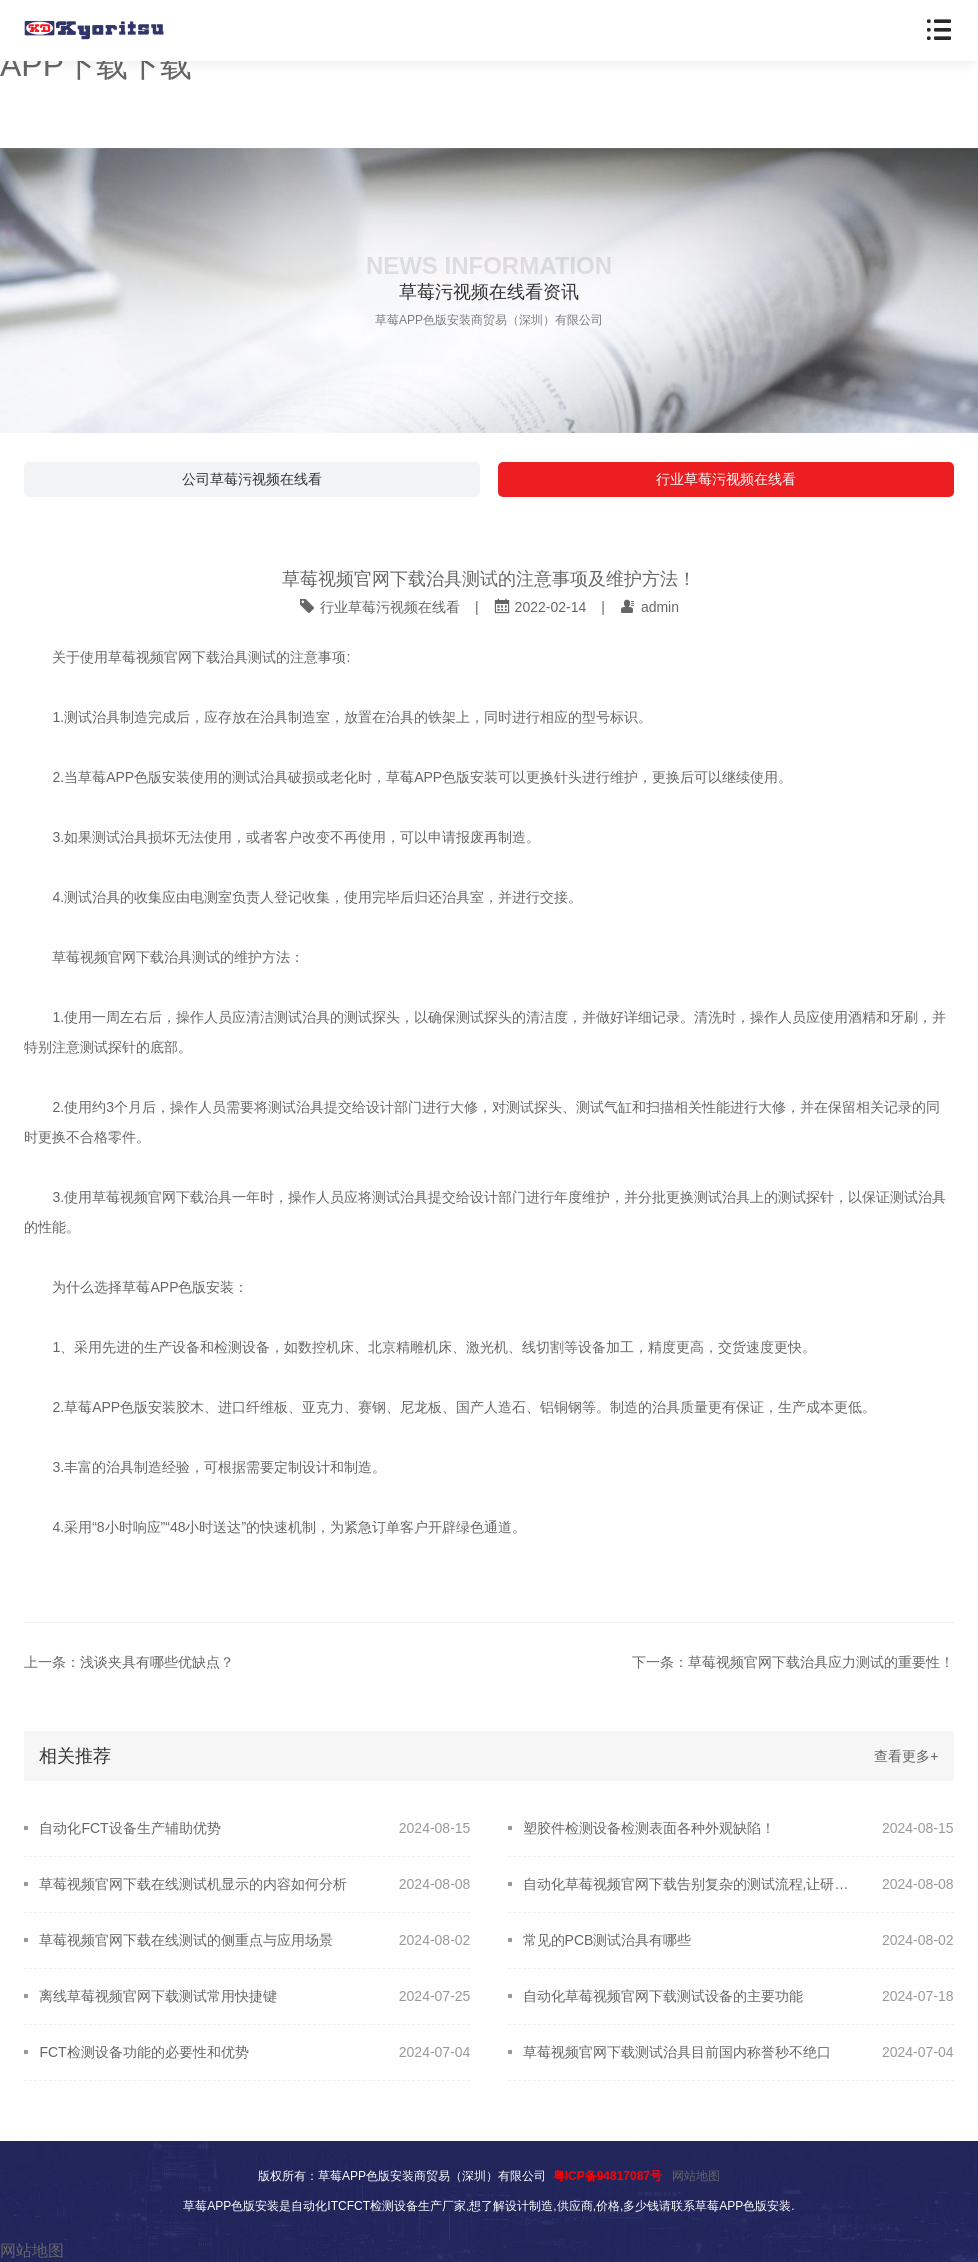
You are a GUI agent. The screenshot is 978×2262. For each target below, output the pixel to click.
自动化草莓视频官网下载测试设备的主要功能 (663, 1996)
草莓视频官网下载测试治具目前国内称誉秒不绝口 (677, 2052)
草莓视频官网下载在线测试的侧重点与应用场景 (186, 1940)
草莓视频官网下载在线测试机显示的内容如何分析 (193, 1884)
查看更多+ (906, 1756)
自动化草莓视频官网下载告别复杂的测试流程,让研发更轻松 (688, 1884)
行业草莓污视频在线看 (726, 479)
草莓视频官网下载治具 (178, 657)
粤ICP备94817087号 (607, 2176)
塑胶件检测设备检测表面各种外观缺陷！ (649, 1828)
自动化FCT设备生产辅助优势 (129, 1828)
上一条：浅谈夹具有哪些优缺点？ (129, 1662)
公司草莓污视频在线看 (252, 479)
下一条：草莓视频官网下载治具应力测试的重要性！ (793, 1662)
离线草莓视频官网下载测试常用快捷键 (158, 1996)
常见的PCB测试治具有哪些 (607, 1940)
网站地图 (696, 2176)
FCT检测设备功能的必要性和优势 (143, 2052)
